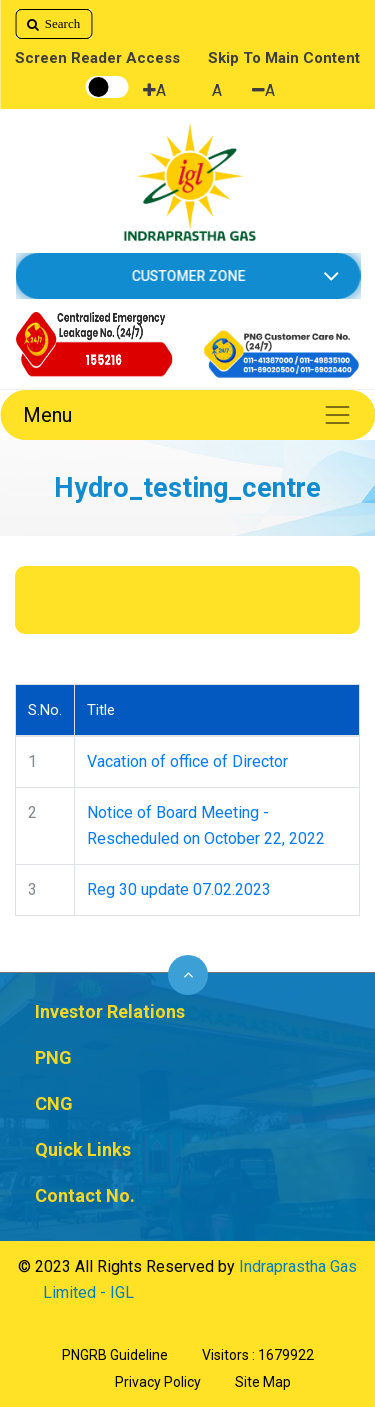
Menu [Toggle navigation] (187, 415)
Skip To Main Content (284, 58)
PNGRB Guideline (115, 1355)
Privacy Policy (158, 1382)
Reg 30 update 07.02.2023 (179, 889)
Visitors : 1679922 (258, 1355)
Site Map (263, 1382)
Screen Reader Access (97, 58)
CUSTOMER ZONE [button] (188, 276)
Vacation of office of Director (187, 761)
